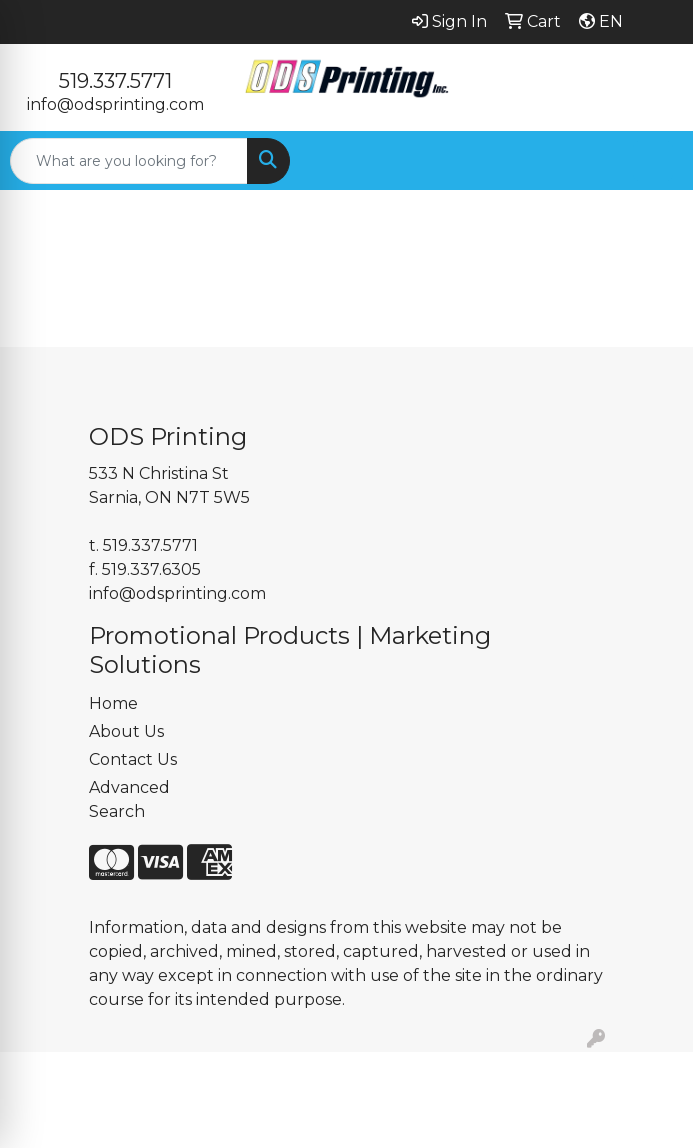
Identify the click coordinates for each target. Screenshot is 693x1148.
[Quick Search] (129, 161)
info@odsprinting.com (115, 104)
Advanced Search (129, 799)
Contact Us (133, 759)
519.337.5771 (115, 81)
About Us (126, 731)
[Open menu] (653, 161)
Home (113, 703)
